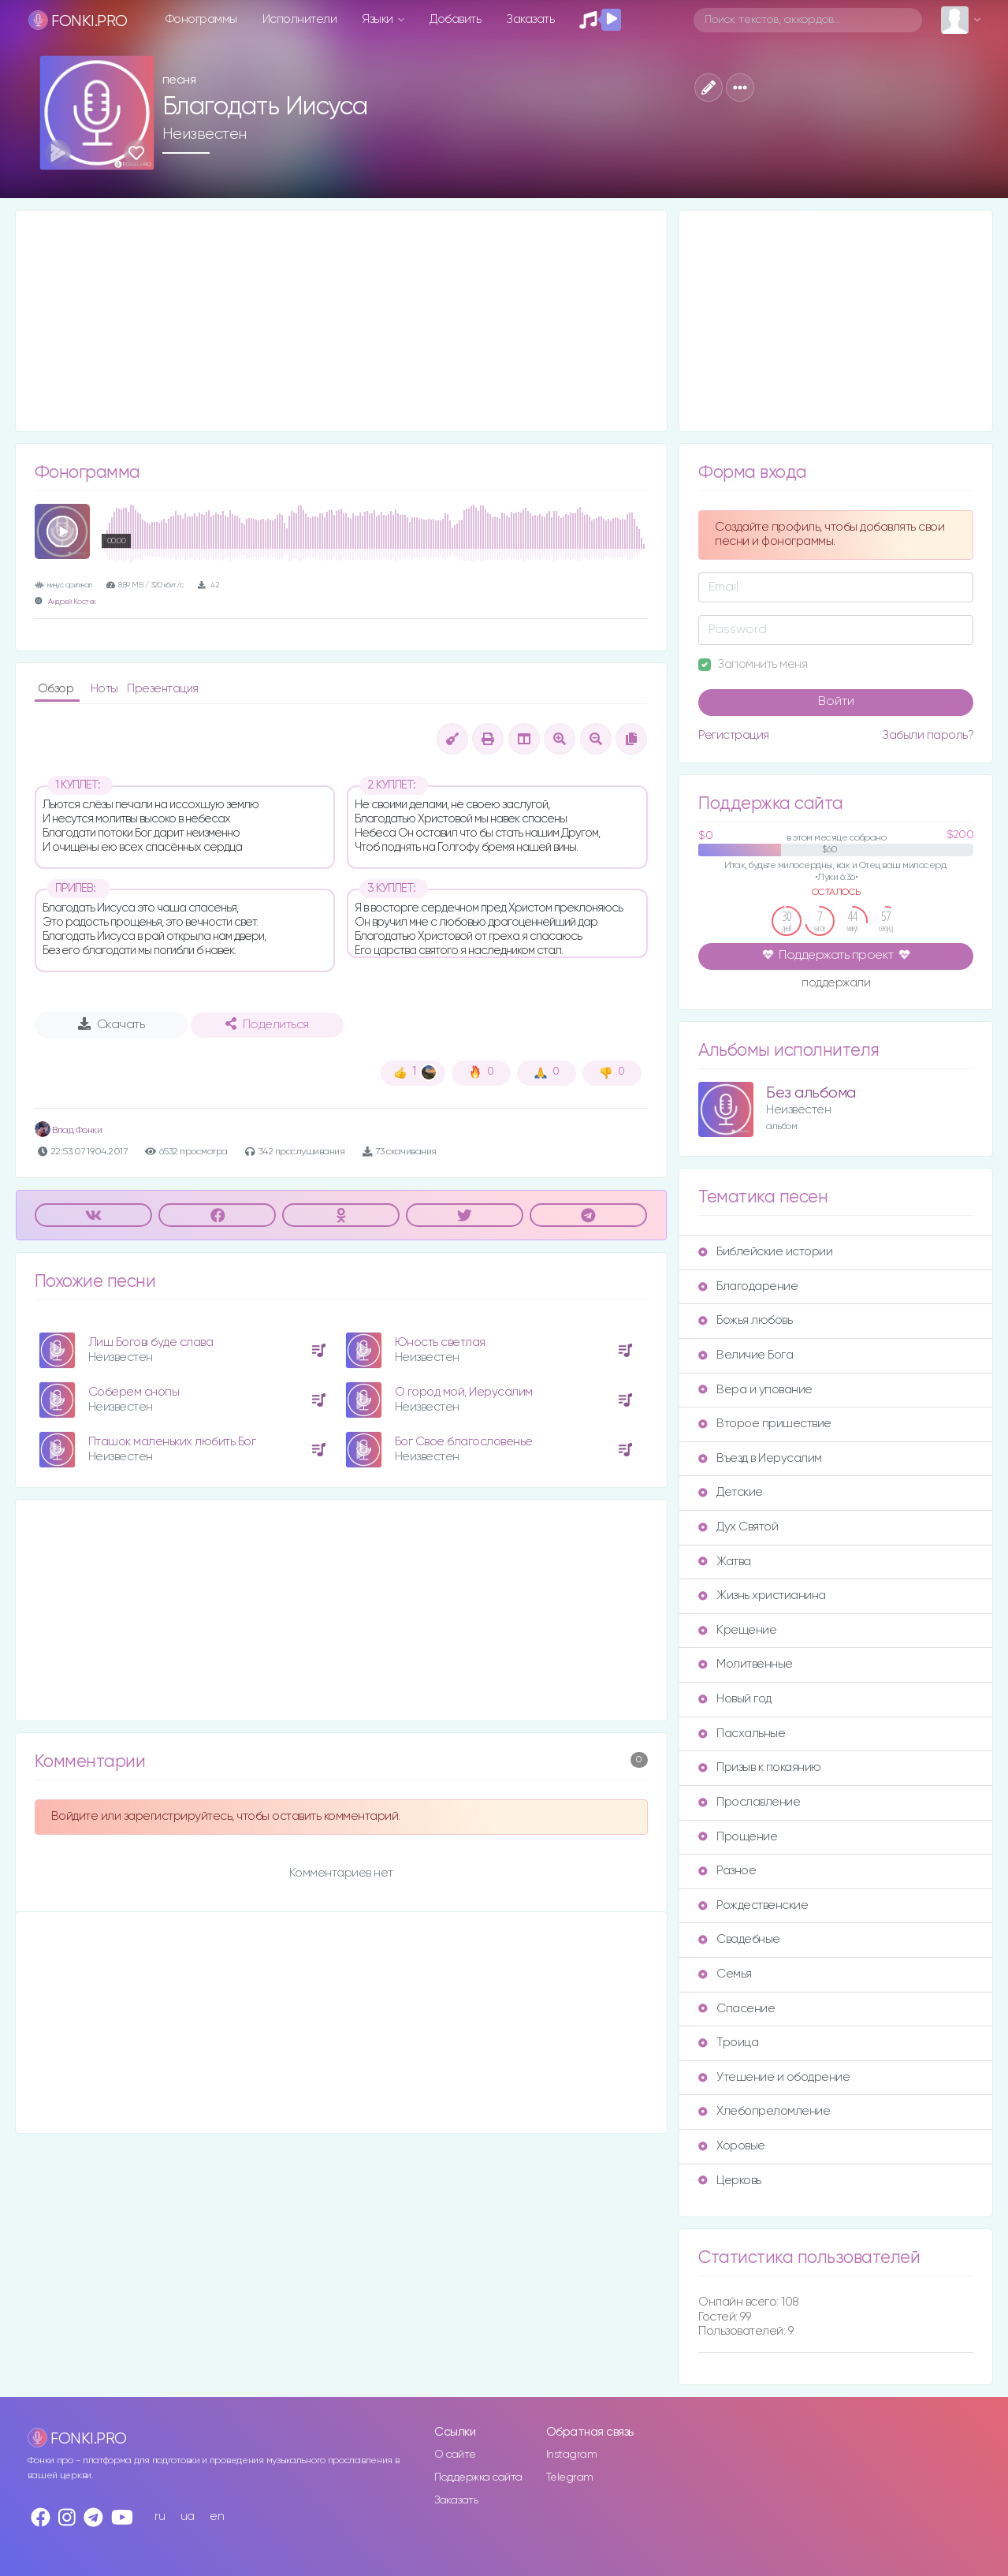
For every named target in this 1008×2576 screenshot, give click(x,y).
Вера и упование (755, 1390)
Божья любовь (745, 1320)
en (217, 2516)
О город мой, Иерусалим (464, 1392)
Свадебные (739, 1939)
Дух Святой (738, 1527)
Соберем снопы (134, 1392)
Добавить (455, 19)
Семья (725, 1974)
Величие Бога (745, 1355)
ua (187, 2516)
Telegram (569, 2477)
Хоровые (731, 2146)
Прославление (749, 1802)
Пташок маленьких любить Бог (172, 1442)
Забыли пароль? (927, 735)
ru (159, 2516)
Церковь (729, 2180)
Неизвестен (204, 134)
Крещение (737, 1630)
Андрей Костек (72, 602)
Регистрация (733, 735)
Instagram (571, 2454)
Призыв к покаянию (759, 1767)
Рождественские (753, 1905)
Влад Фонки (68, 1130)
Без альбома (811, 1093)
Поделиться (267, 1024)
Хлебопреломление (764, 2111)
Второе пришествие (764, 1424)
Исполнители (299, 19)
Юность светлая (440, 1342)
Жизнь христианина (762, 1595)
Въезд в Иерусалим (760, 1458)
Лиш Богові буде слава (151, 1342)
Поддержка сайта (478, 2477)
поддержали (836, 984)
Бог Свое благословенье (464, 1442)
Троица (728, 2042)
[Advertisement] (342, 321)
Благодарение (748, 1286)
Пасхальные (741, 1733)
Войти (836, 701)
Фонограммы (201, 19)
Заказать (530, 19)
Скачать (111, 1024)
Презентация (163, 689)
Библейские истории (765, 1252)
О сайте (455, 2454)
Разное (727, 1871)
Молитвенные (745, 1664)
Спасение (736, 2009)
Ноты (106, 689)
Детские (730, 1492)
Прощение (737, 1837)
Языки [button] (379, 19)
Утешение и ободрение (774, 2077)
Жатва (724, 1562)
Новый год (735, 1699)
